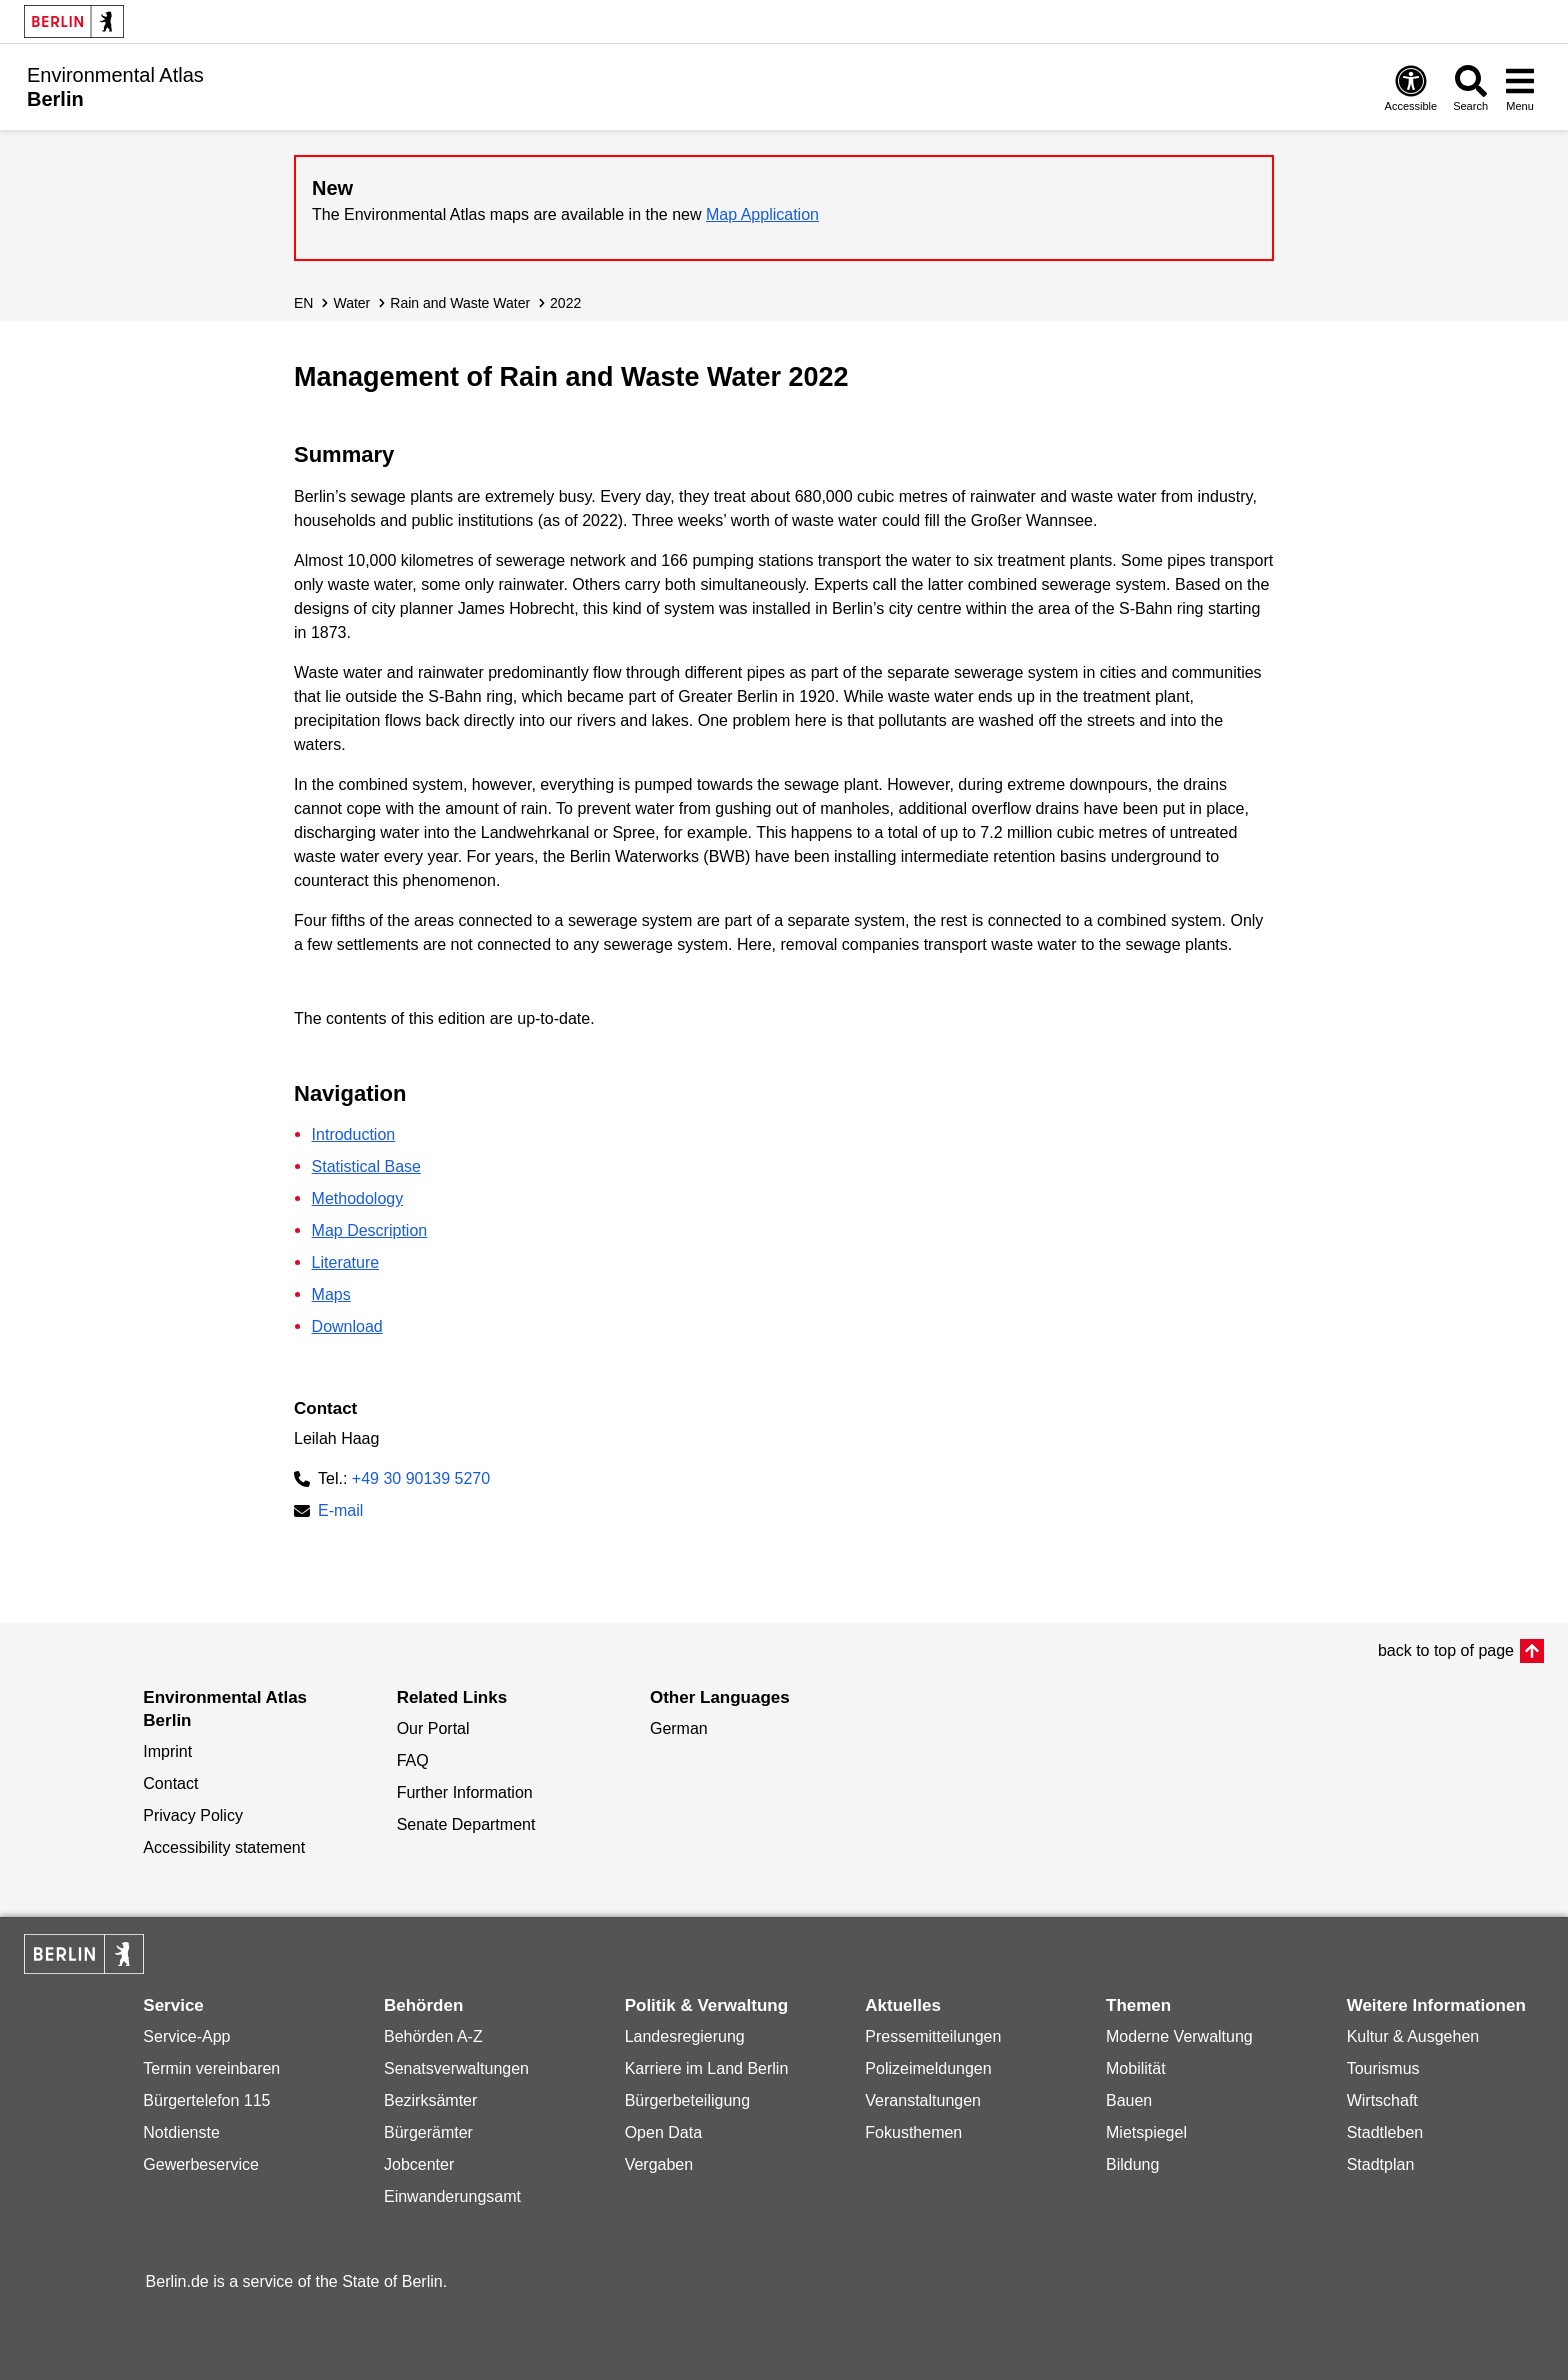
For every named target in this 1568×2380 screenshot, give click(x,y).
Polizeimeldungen (928, 2068)
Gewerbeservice (201, 2164)
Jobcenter (419, 2164)
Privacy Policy (193, 1815)
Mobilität (1136, 2068)
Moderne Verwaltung (1179, 2036)
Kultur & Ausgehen (1413, 2036)
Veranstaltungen (923, 2100)
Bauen (1129, 2100)
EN (303, 303)
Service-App (186, 2036)
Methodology (358, 1198)
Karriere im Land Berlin (707, 2068)
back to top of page (1446, 1650)
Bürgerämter (428, 2132)
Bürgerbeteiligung (687, 2100)
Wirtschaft (1382, 2100)
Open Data (663, 2132)
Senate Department (466, 1824)
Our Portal (433, 1728)
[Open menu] (1520, 87)
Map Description (370, 1230)
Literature (346, 1262)
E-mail (340, 1512)
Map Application (762, 214)
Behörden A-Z (433, 2036)
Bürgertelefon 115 (206, 2100)
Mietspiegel (1146, 2132)
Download (347, 1326)
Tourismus (1383, 2068)
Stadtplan (1381, 2164)
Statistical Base (366, 1166)
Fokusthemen (913, 2132)
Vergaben (659, 2164)
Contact (170, 1783)
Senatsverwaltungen (456, 2068)
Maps (331, 1294)
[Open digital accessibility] (1411, 87)
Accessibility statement (224, 1847)
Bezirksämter (430, 2100)
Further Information (465, 1792)
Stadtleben (1385, 2132)
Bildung (1132, 2164)
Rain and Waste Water (460, 303)
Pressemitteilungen (933, 2036)
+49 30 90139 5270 (421, 1478)
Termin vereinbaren (211, 2068)
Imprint (167, 1751)
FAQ (413, 1760)
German (679, 1728)
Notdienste (181, 2132)
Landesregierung (685, 2036)
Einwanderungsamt (452, 2196)
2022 (565, 303)
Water (351, 303)
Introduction (354, 1134)
